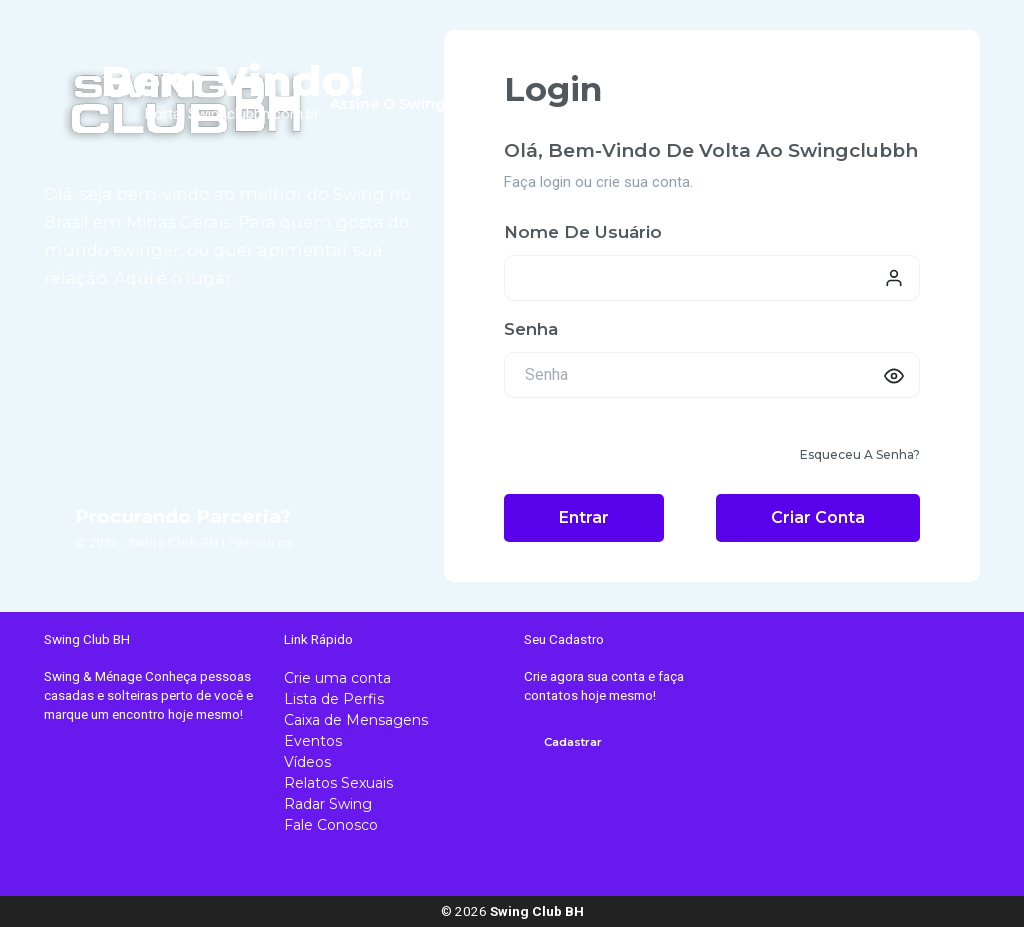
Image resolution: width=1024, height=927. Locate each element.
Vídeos (307, 762)
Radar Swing (328, 804)
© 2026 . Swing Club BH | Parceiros (183, 542)
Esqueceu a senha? (860, 454)
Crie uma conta (337, 678)
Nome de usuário (583, 232)
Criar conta (818, 517)
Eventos (313, 741)
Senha (531, 329)
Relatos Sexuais (338, 783)
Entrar (584, 517)
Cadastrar (573, 742)
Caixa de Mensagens (356, 720)
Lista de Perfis (334, 699)
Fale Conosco (331, 825)
